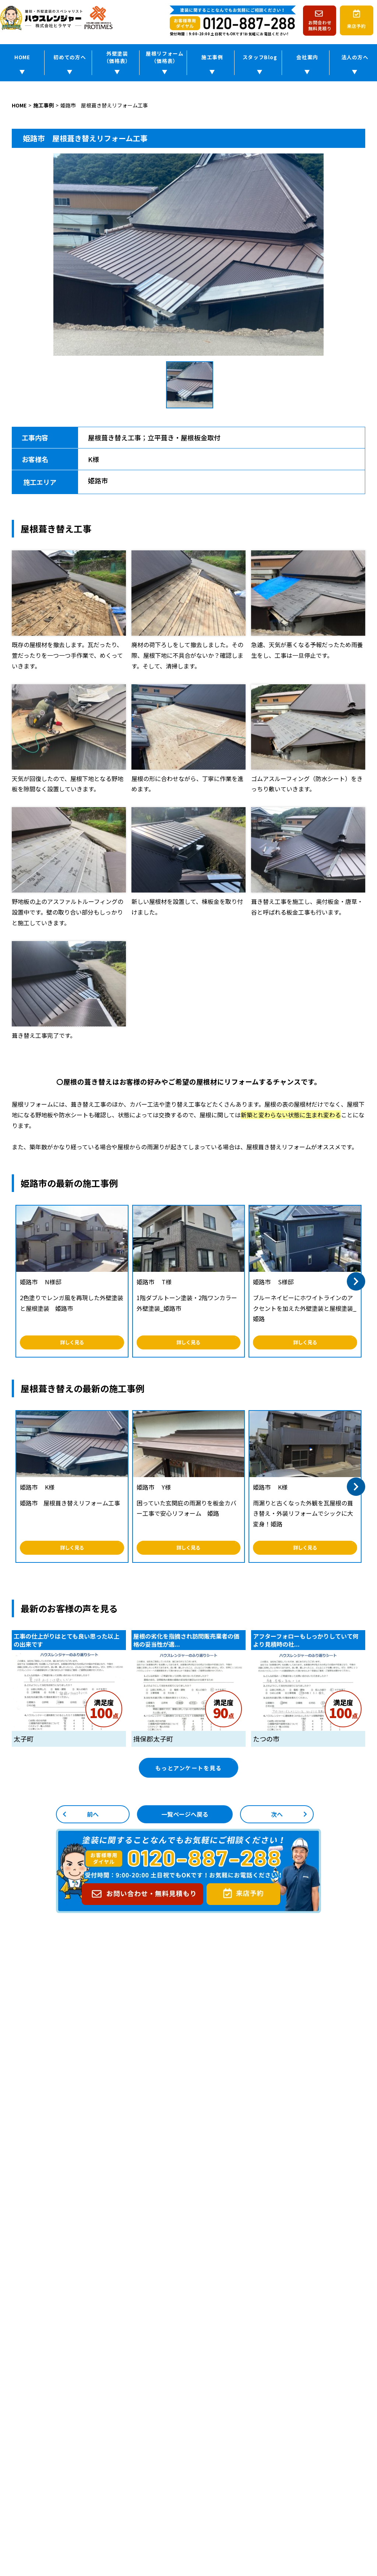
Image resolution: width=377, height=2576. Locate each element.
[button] (356, 1283)
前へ (93, 1819)
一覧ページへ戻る (184, 1819)
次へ (277, 1819)
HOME (22, 59)
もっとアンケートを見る (189, 1771)
